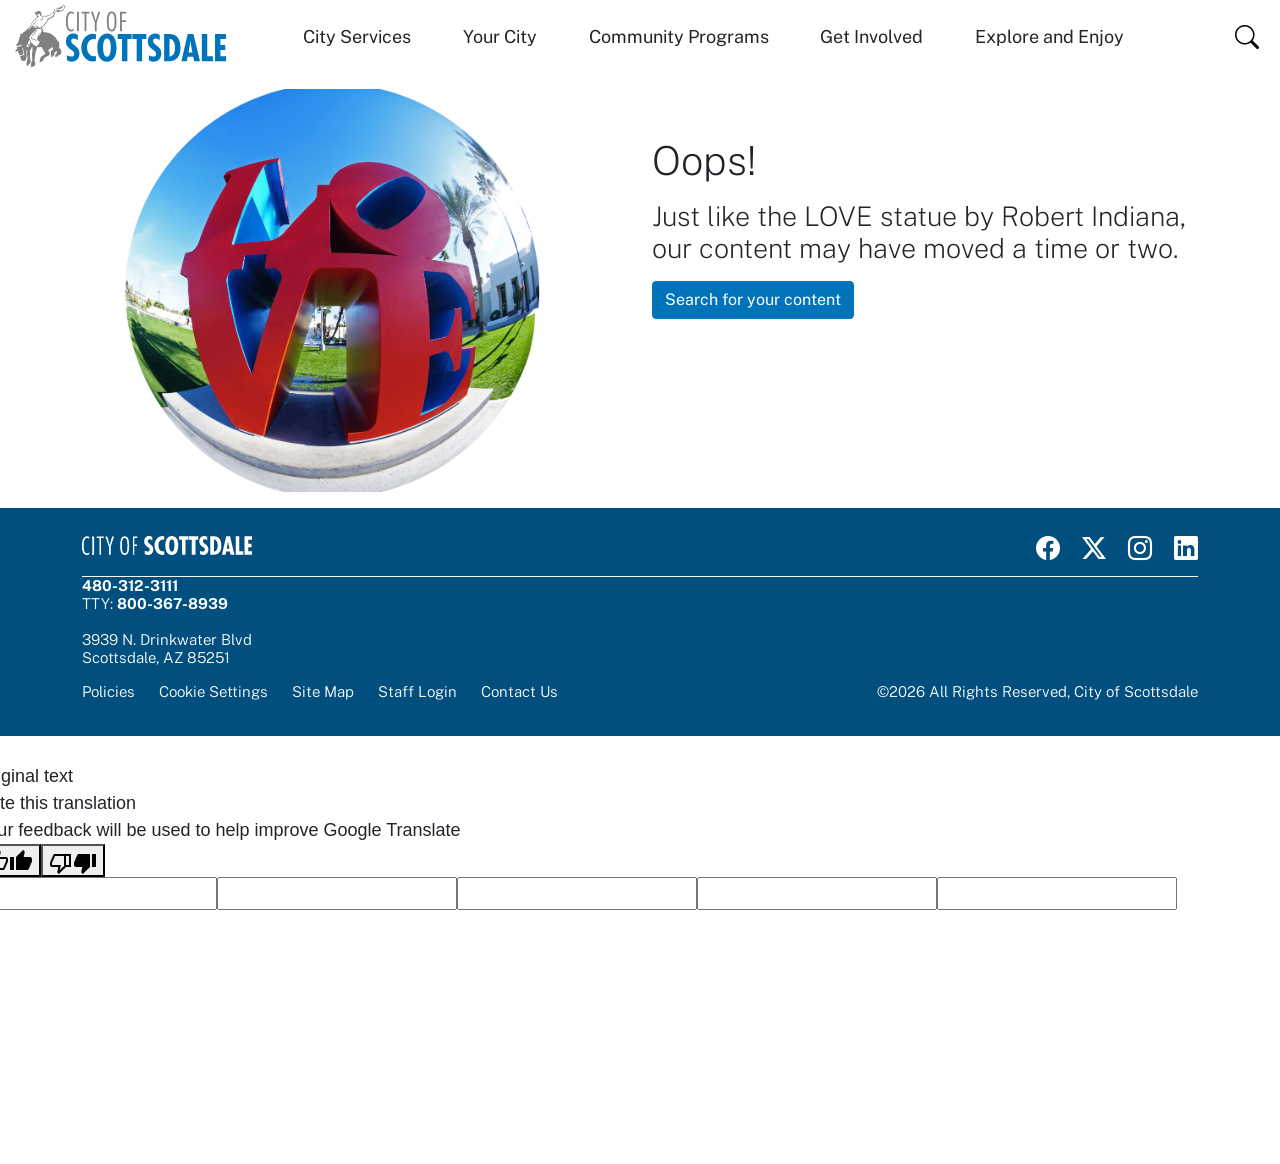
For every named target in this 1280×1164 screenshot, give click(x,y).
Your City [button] (500, 36)
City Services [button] (357, 36)
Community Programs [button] (679, 36)
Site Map (323, 691)
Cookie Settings (213, 691)
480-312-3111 (130, 585)
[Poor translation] (73, 860)
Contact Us (519, 691)
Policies (108, 691)
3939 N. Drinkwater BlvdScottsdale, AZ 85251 (167, 648)
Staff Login (417, 691)
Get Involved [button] (871, 36)
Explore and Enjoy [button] (1049, 36)
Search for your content (753, 299)
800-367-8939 (172, 603)
